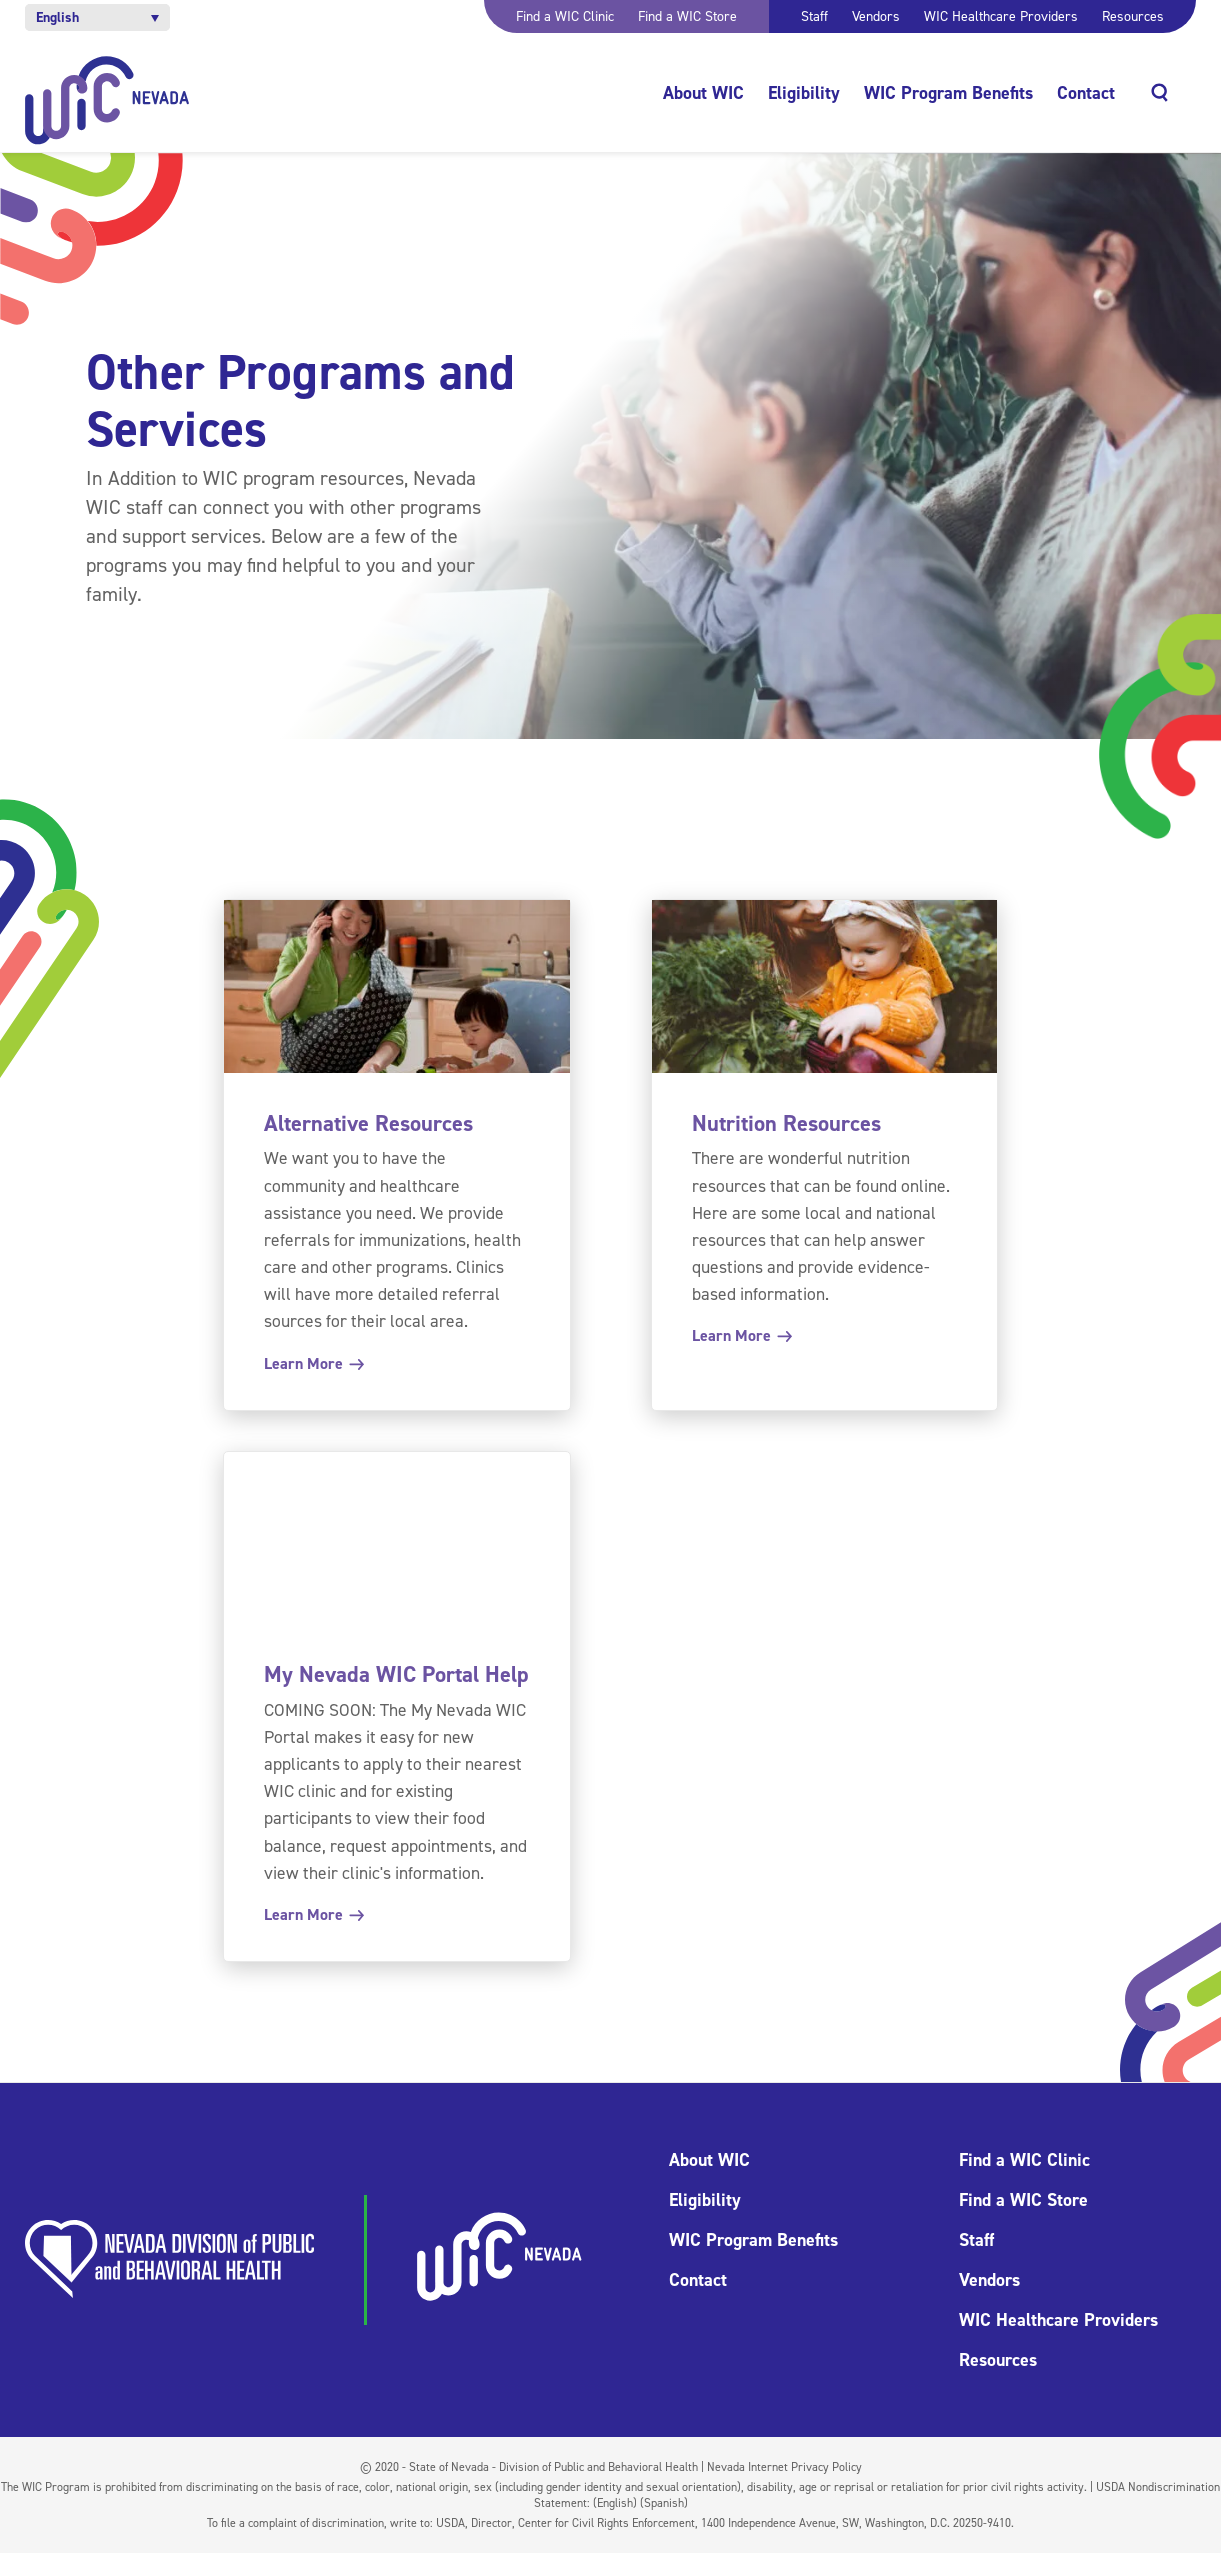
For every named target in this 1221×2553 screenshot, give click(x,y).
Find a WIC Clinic (565, 16)
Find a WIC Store (687, 16)
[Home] (107, 100)
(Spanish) (664, 2503)
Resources (1133, 16)
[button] (97, 17)
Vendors (876, 16)
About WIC (703, 93)
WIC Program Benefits (948, 93)
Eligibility (804, 93)
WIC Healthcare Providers (1001, 16)
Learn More (313, 1363)
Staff (814, 16)
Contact (1086, 93)
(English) (615, 2503)
